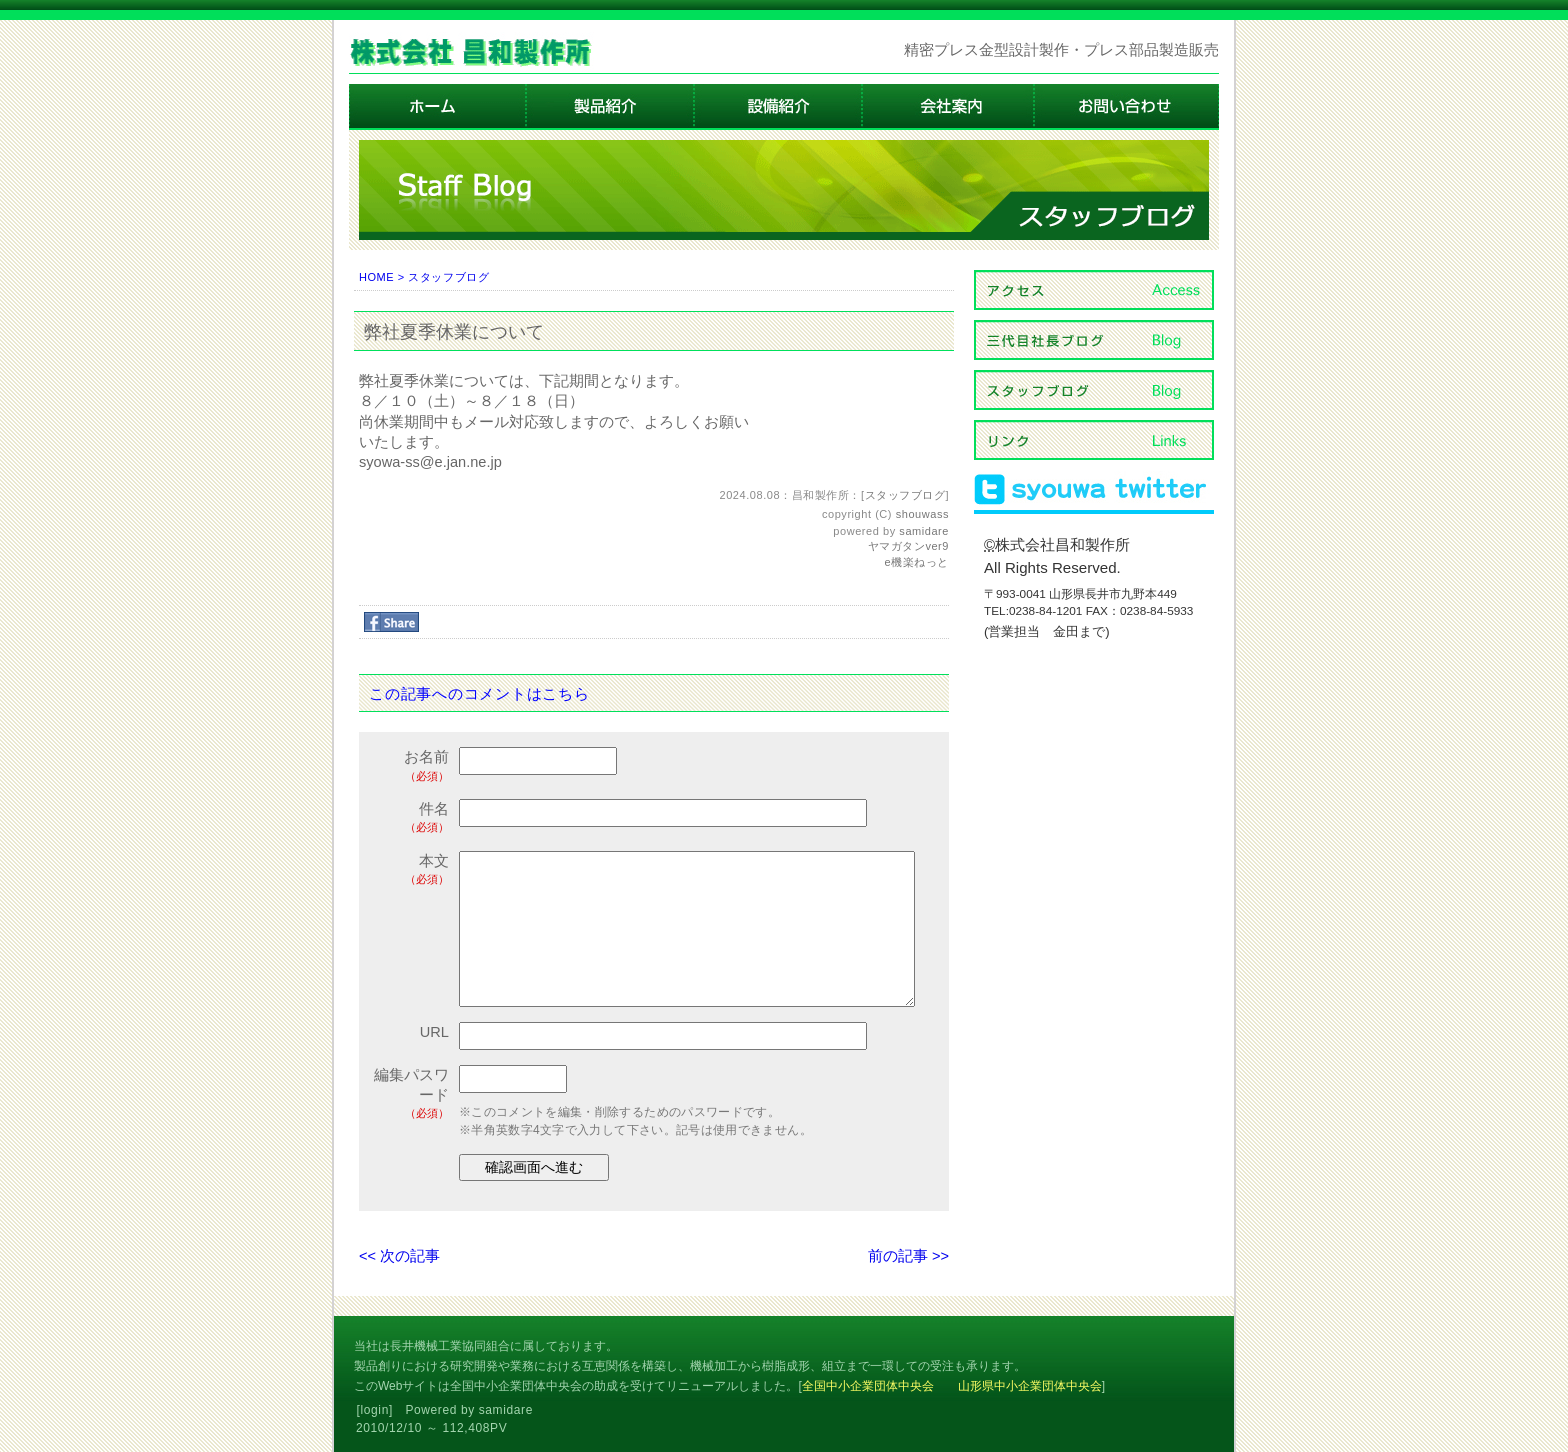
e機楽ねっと (917, 562)
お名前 (411, 766)
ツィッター (1094, 490)
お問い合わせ (1127, 107)
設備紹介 (779, 107)
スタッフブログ (448, 277)
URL (434, 1032)
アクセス (1094, 290)
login (375, 1410)
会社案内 (949, 107)
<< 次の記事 (399, 1256)
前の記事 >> (908, 1256)
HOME (376, 277)
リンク (1094, 440)
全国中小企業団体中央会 (868, 1386)
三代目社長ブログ (1094, 340)
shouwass (922, 514)
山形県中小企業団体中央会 (1030, 1386)
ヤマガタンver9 (908, 546)
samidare (924, 531)
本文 (411, 870)
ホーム (438, 107)
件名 (411, 818)
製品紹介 (611, 107)
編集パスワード (411, 1094)
